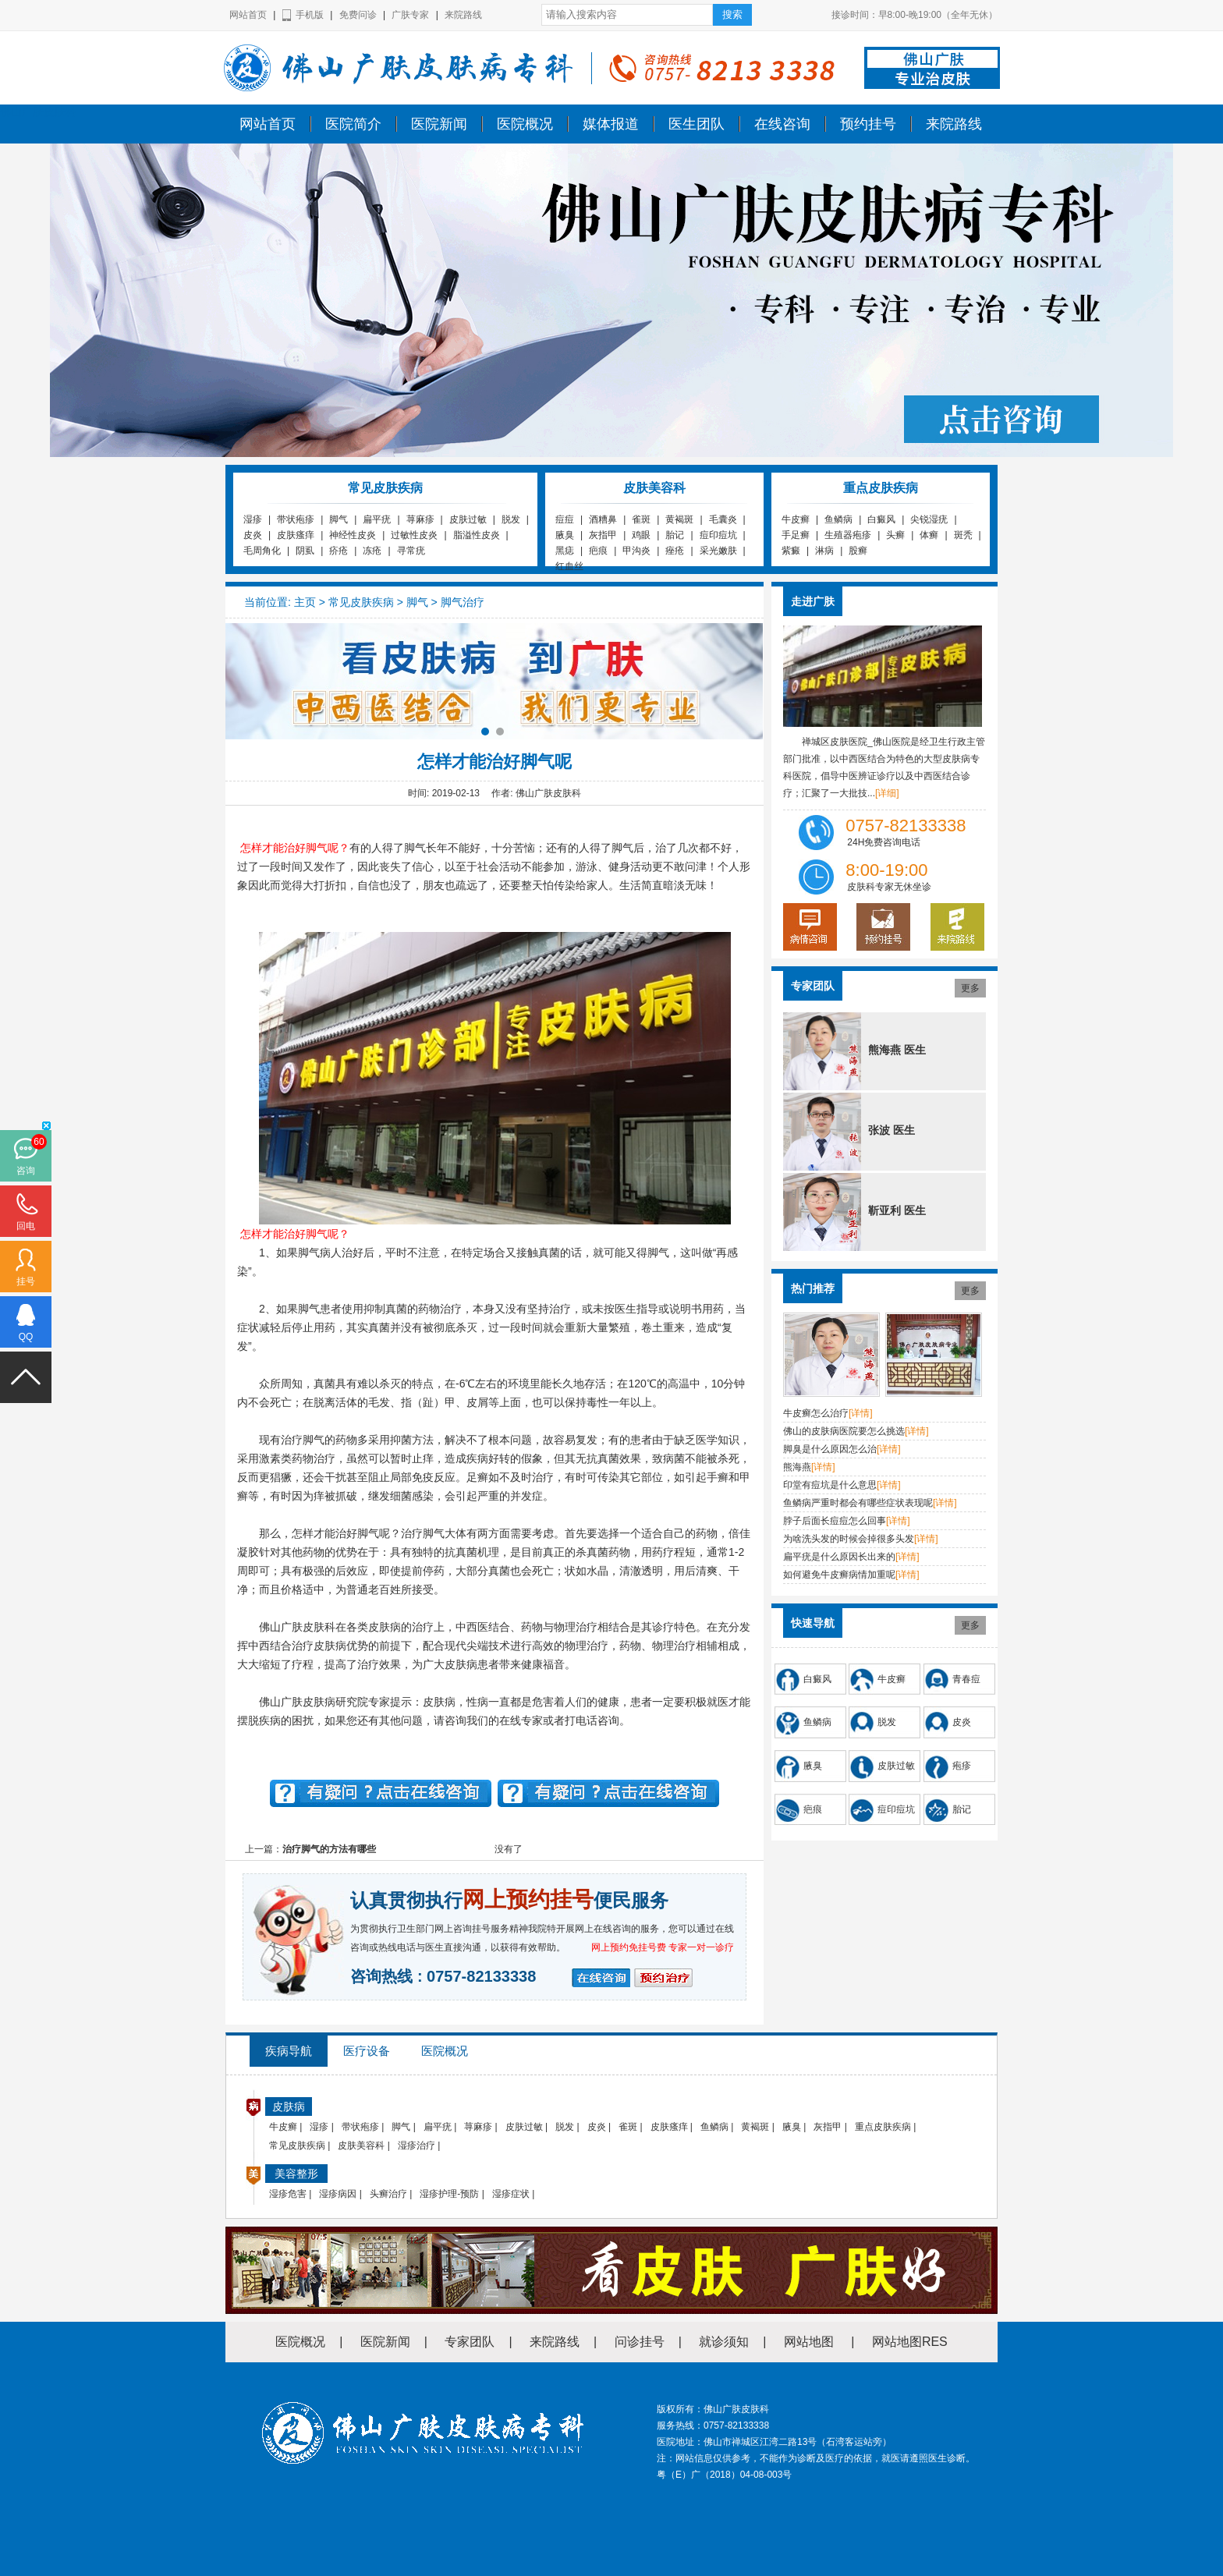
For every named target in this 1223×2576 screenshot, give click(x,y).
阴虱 (305, 550)
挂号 (25, 1281)
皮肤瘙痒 (295, 535)
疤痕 (598, 550)
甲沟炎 (636, 550)
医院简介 (353, 124)
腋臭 (564, 535)
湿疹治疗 (416, 2145)
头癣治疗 (388, 2193)
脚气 (338, 519)
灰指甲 (603, 535)
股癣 (858, 550)
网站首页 (248, 14)
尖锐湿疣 (929, 519)
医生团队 (696, 124)
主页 (305, 602)
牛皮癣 (796, 519)
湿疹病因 (337, 2193)
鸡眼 (641, 535)
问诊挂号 (640, 2341)
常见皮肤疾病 (361, 602)
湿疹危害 (288, 2193)
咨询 (25, 1170)
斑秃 (963, 535)
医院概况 (525, 124)
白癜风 (881, 519)
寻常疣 (411, 550)
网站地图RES (910, 2341)
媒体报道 (611, 124)
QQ (26, 1336)
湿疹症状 (511, 2193)
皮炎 (252, 535)
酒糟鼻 (603, 519)
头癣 (895, 535)
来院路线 (463, 14)
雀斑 (641, 519)
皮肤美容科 (361, 2145)
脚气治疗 (462, 602)
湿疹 (252, 519)
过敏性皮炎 (414, 535)
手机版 (310, 14)
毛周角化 (262, 550)
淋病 (824, 550)
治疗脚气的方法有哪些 (329, 1849)
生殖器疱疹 (847, 535)
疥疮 (338, 550)
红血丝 (569, 566)
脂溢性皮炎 (476, 535)
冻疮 (372, 550)
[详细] (887, 793)
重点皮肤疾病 (883, 2126)
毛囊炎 (723, 519)
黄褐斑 (679, 519)
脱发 (511, 519)
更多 (970, 988)
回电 (25, 1226)
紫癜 (791, 550)
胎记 (674, 535)
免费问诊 (358, 14)
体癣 (929, 535)
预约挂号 (868, 124)
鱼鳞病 (838, 519)
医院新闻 (439, 124)
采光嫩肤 (718, 550)
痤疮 (674, 550)
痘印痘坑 (718, 535)
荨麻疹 (420, 519)
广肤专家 (410, 14)
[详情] (861, 1413)
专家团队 (470, 2341)
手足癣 (796, 535)
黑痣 (564, 550)
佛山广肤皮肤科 (38, 111)
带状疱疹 (295, 519)
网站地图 (809, 2341)
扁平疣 (377, 519)
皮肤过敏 (468, 519)
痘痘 (564, 519)
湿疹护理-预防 (449, 2193)
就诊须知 (724, 2341)
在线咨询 (782, 124)
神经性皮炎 (352, 535)
